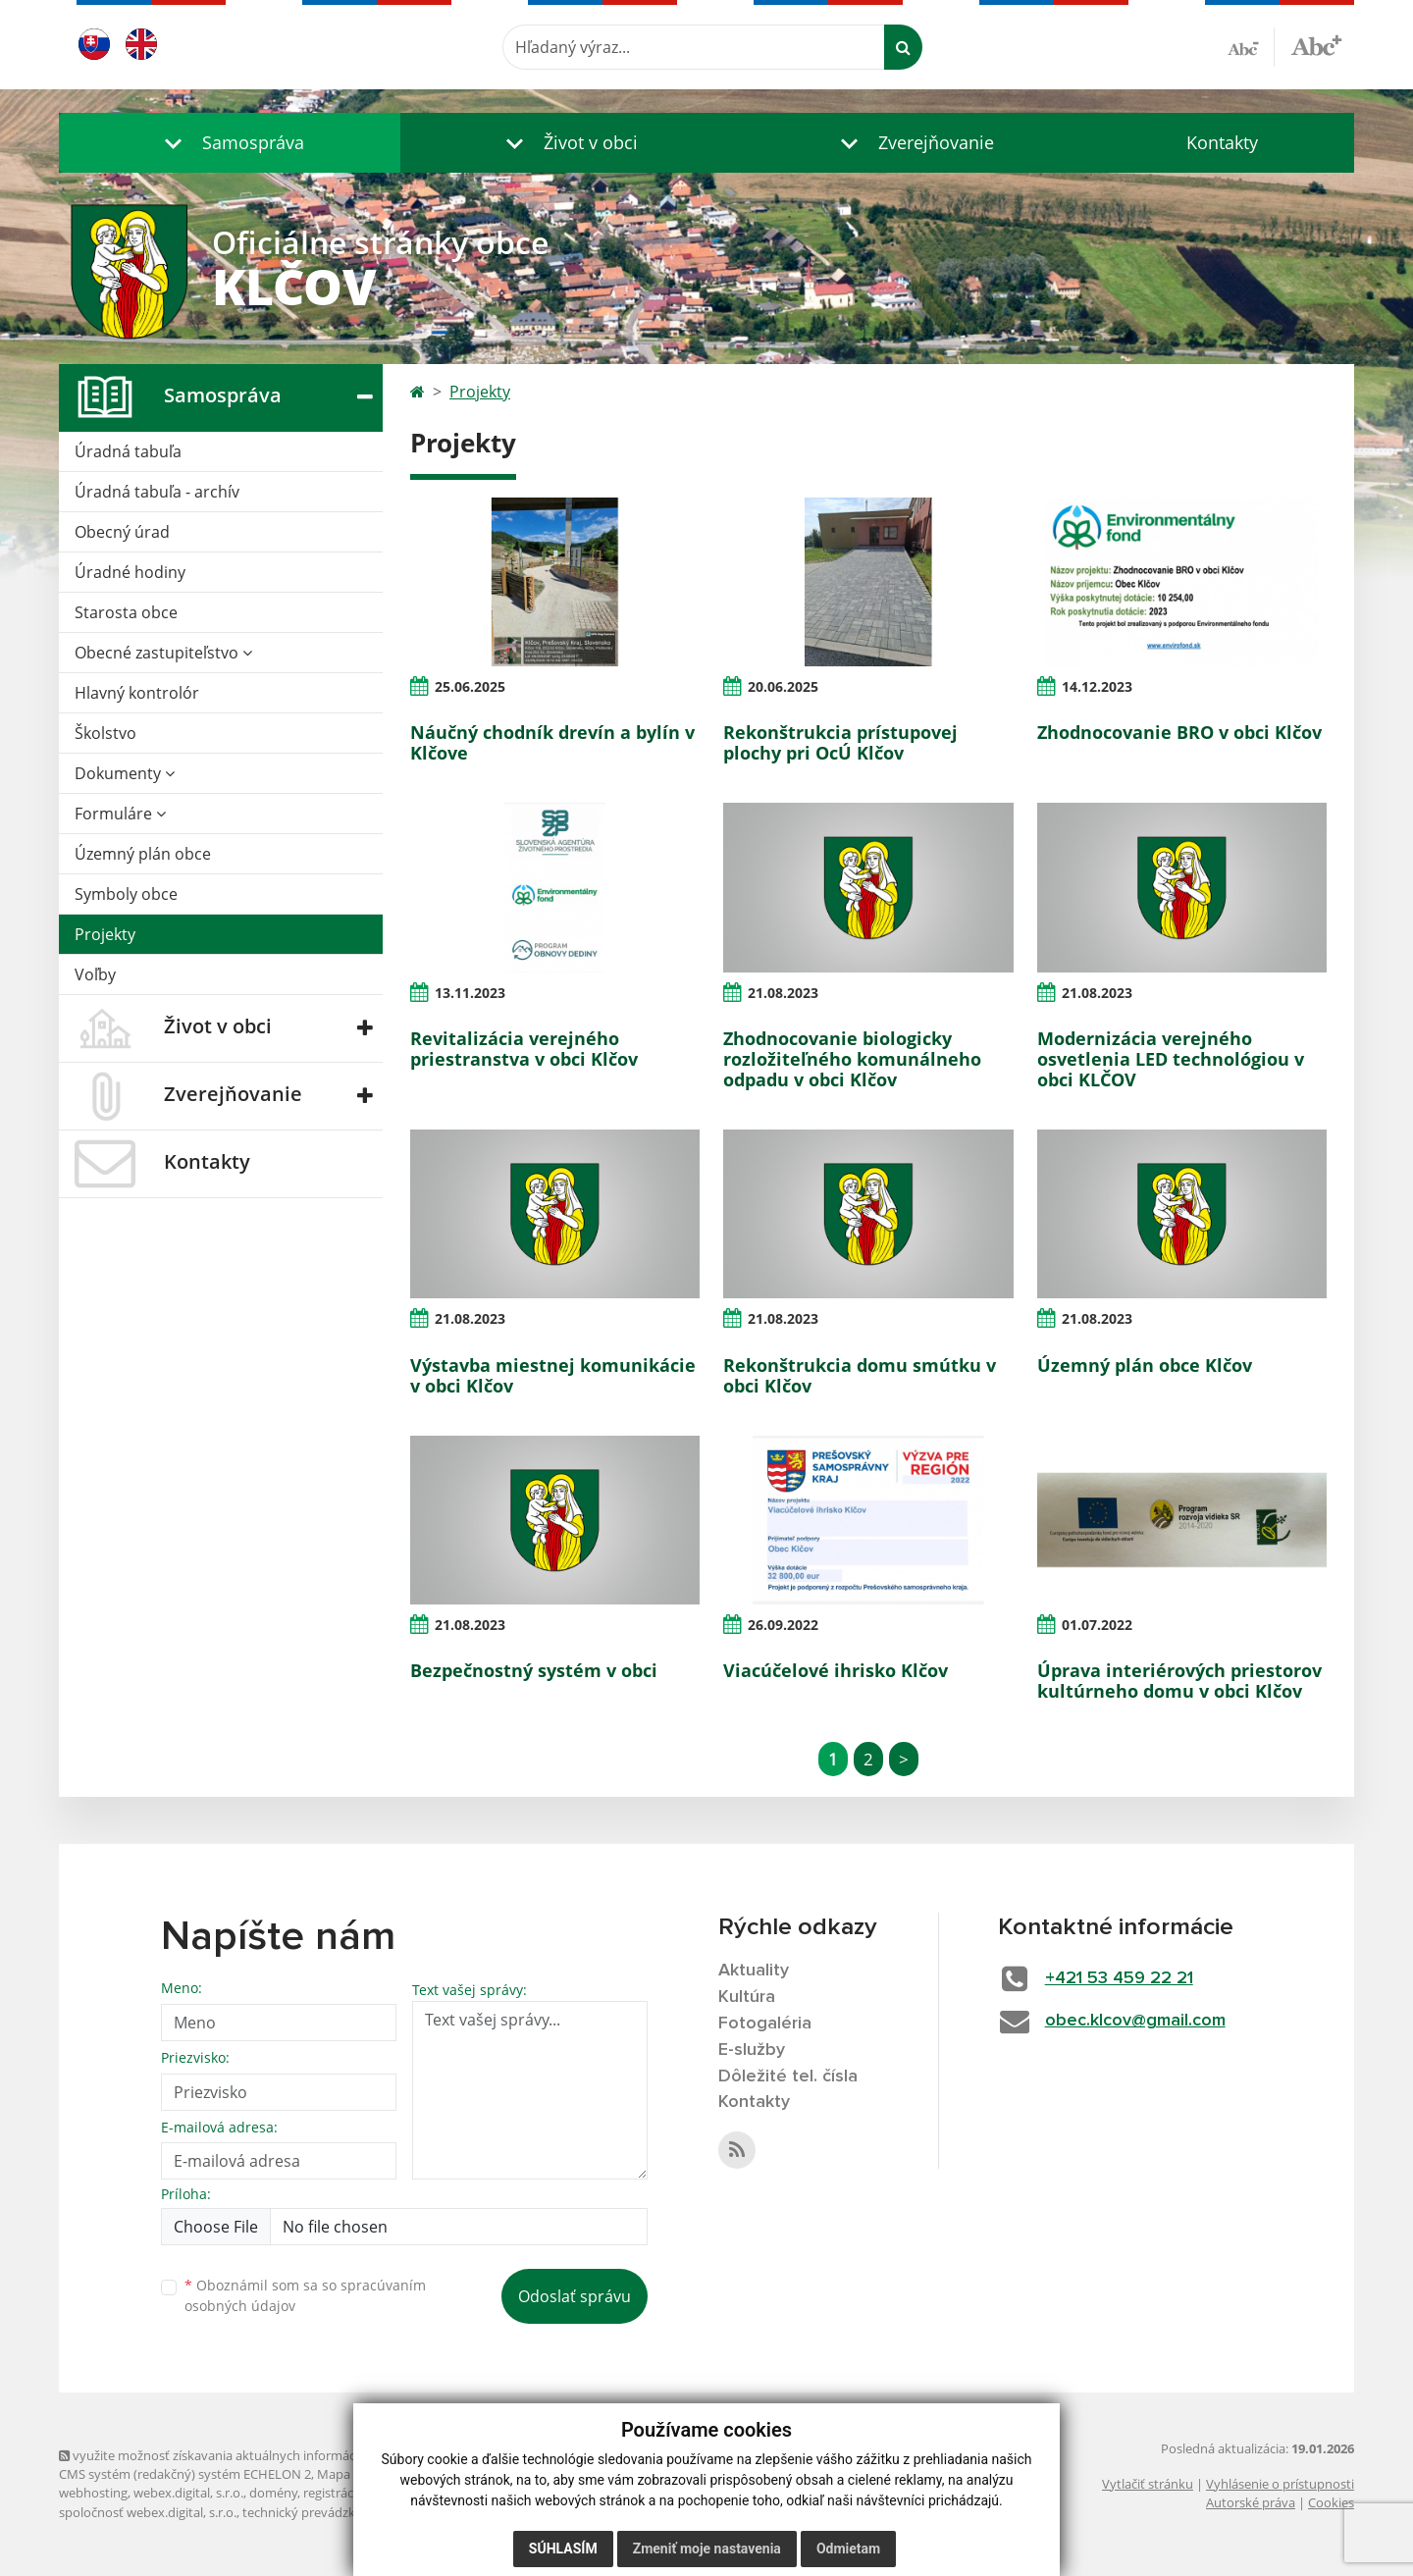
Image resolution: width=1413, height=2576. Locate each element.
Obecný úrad (122, 532)
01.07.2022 (1097, 1624)
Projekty (105, 934)
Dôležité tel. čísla (788, 2076)
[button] (229, 143)
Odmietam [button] (848, 2548)
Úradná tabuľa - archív (157, 491)
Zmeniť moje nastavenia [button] (707, 2548)
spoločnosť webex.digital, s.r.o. (147, 2512)
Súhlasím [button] (563, 2548)
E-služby (751, 2050)
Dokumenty (125, 773)
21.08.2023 (783, 992)
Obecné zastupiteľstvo (163, 652)
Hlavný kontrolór (137, 693)
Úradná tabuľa (128, 451)
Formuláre (120, 813)
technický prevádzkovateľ (317, 2512)
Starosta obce (126, 612)
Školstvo (105, 733)
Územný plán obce (143, 854)
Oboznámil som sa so (305, 2295)
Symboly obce (126, 894)
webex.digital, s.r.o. (188, 2492)
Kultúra (746, 1997)
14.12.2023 (1097, 686)
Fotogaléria (764, 2023)
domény (273, 2492)
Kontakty (1222, 142)
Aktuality (753, 1970)
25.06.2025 (470, 686)
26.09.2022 (783, 1624)
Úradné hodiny (130, 572)
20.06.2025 (783, 686)
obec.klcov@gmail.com (1135, 2020)
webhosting (93, 2492)
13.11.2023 (470, 992)
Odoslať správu (574, 2296)
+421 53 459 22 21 (1119, 1978)
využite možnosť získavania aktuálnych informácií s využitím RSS (253, 2455)
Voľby (95, 974)
